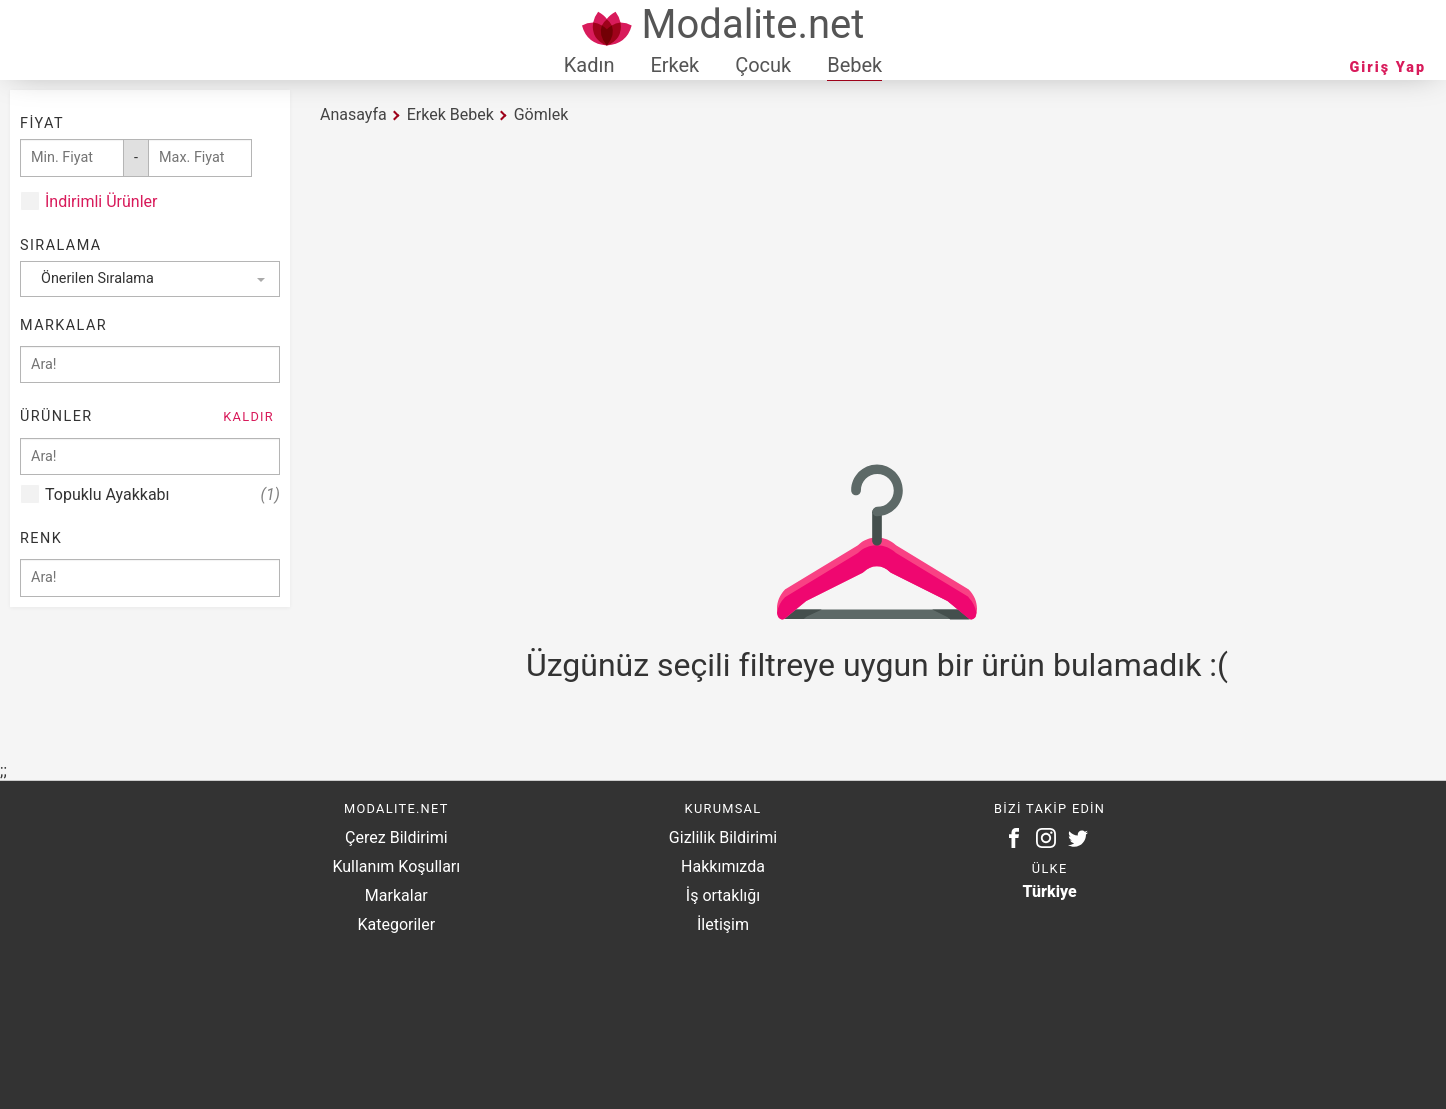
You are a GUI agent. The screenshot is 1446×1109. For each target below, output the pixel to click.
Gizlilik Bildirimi (723, 837)
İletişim (723, 924)
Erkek (674, 65)
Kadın (589, 65)
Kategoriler (396, 924)
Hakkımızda (723, 866)
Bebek (854, 65)
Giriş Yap (1388, 67)
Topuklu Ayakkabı (162, 494)
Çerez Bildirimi (396, 837)
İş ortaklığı (723, 895)
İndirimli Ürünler (101, 201)
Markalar (396, 895)
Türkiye (1050, 891)
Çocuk (763, 65)
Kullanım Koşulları (396, 866)
